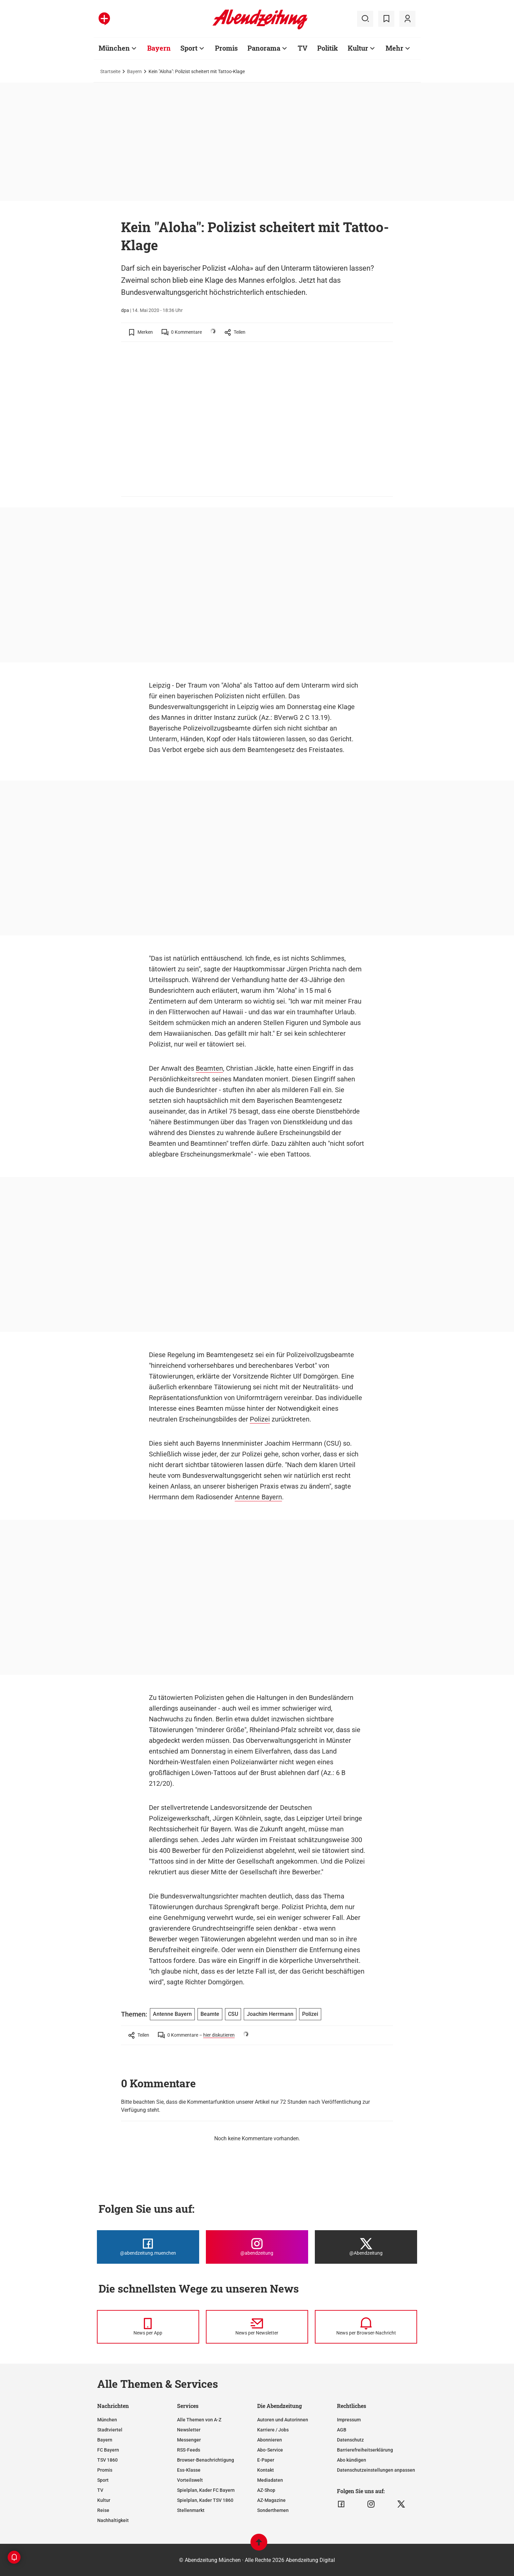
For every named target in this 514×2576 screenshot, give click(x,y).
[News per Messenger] (148, 2327)
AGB (341, 2429)
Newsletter (189, 2429)
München (114, 48)
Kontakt (265, 2470)
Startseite (110, 71)
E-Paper (265, 2460)
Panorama (263, 48)
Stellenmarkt (191, 2510)
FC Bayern (108, 2450)
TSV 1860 (107, 2460)
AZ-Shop (266, 2490)
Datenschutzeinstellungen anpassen (376, 2470)
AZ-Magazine (271, 2500)
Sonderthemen (273, 2510)
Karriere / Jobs (273, 2429)
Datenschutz (350, 2440)
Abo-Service (270, 2450)
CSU (233, 2014)
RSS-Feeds (188, 2450)
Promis (226, 48)
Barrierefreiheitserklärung (365, 2450)
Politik (327, 48)
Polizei (260, 1419)
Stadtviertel (109, 2429)
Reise (103, 2510)
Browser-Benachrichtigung (205, 2460)
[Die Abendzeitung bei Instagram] (257, 2247)
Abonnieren (269, 2440)
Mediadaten (270, 2480)
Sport (188, 48)
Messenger (189, 2440)
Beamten (209, 1068)
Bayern (159, 48)
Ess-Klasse (189, 2470)
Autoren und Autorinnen (282, 2419)
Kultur (358, 48)
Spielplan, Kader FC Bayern (206, 2490)
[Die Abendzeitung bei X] (366, 2247)
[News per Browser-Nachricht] (366, 2327)
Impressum (349, 2419)
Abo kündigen (351, 2460)
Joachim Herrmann (270, 2014)
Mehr (394, 48)
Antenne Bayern (258, 1497)
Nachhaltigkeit (113, 2520)
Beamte (210, 2014)
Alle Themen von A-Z (199, 2419)
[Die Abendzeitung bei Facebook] (148, 2247)
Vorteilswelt (190, 2480)
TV (302, 48)
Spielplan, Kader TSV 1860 (205, 2500)
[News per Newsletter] (257, 2327)
